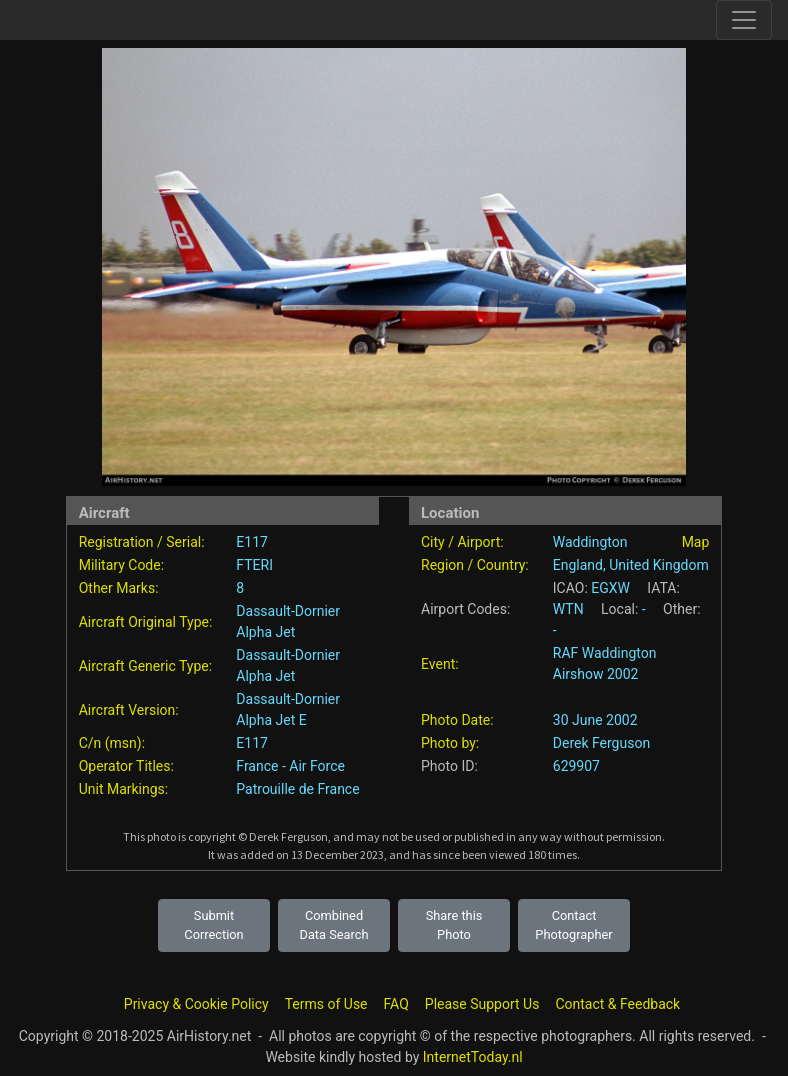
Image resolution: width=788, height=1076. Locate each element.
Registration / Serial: (142, 542)
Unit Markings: (124, 789)
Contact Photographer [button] (573, 925)
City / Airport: (462, 542)
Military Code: (121, 565)
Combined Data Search (334, 925)
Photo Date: (457, 720)
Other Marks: (119, 588)
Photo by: (450, 743)
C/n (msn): (112, 743)
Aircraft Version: (129, 710)
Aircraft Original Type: (146, 622)
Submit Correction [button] (213, 925)
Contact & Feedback (617, 1004)
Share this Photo (454, 925)
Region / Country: (475, 565)
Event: (440, 664)
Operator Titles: (126, 766)
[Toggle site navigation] (744, 20)
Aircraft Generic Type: (145, 666)
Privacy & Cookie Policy (196, 1004)
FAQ (396, 1004)
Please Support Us (482, 1004)
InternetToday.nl (473, 1057)
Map (696, 542)
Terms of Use (326, 1004)
